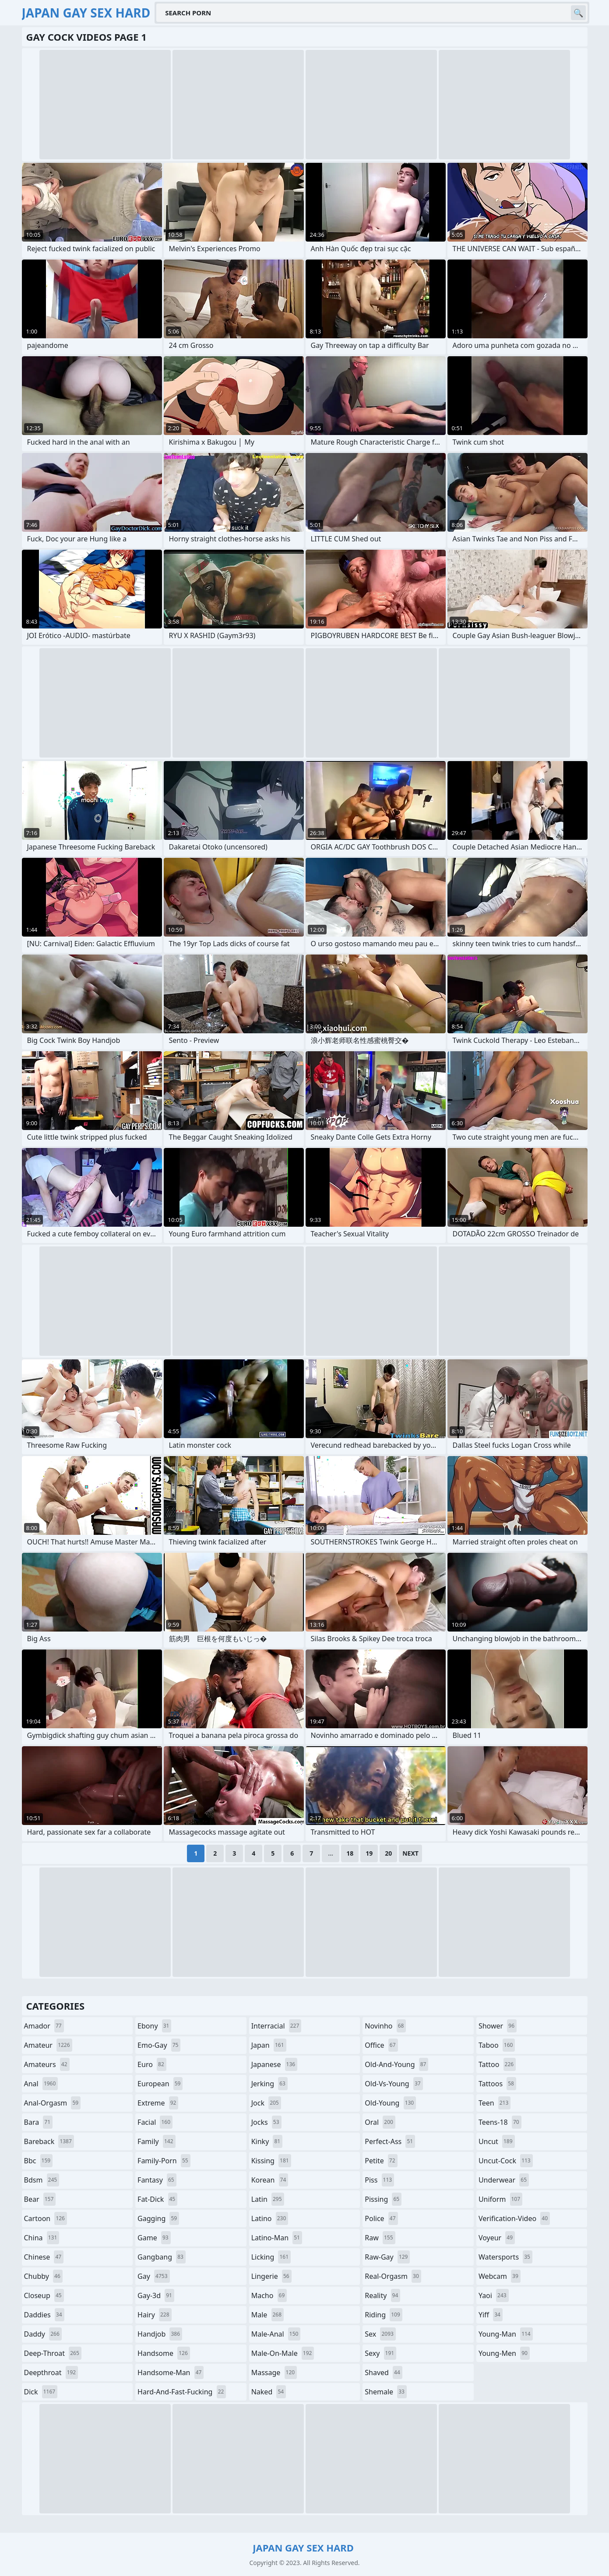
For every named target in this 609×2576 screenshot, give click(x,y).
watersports (505, 2257)
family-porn (163, 2160)
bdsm (42, 2179)
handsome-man (170, 2372)
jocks (266, 2122)
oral (380, 2122)
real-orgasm (393, 2276)
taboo (497, 2045)
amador (44, 2025)
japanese (274, 2064)
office (381, 2045)
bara (38, 2122)
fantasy (156, 2179)
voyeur (497, 2237)
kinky (267, 2141)
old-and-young (396, 2064)
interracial (276, 2025)
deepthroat (51, 2372)
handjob (159, 2334)
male (267, 2314)
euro (151, 2064)
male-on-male (282, 2353)
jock (266, 2102)
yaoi (494, 2295)
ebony (154, 2025)
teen (494, 2102)
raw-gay (387, 2257)
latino (270, 2218)
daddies (44, 2314)
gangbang (161, 2257)
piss (379, 2179)
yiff (491, 2314)
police (381, 2218)
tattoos (497, 2083)
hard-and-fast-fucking (181, 2391)
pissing (383, 2199)
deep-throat (52, 2353)
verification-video (514, 2218)
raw (380, 2237)
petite (381, 2160)
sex (380, 2334)
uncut (497, 2141)
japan (268, 2045)
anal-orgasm (52, 2102)
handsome (163, 2353)
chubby (43, 2276)
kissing (271, 2160)
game (154, 2237)
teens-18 (500, 2122)
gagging (158, 2218)
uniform (500, 2199)
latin (267, 2199)
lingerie (271, 2276)
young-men (504, 2353)
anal (41, 2083)
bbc (38, 2160)
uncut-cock (506, 2160)
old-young (390, 2102)
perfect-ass (390, 2141)
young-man (506, 2334)
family (156, 2141)
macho (269, 2295)
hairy (154, 2314)
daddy (43, 2334)
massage (274, 2372)
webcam (500, 2276)
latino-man (276, 2237)
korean (270, 2179)
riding (383, 2314)
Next (410, 1853)
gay (153, 2276)
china (42, 2237)
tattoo (497, 2064)
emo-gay (158, 2045)
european (160, 2083)
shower (498, 2025)
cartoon (45, 2218)
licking (271, 2257)
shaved (383, 2372)
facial (154, 2122)
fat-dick (157, 2199)
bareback (49, 2141)
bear (40, 2199)
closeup (44, 2295)
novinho (385, 2025)
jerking (269, 2083)
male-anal (276, 2334)
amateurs (47, 2064)
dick (41, 2391)
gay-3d (155, 2295)
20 (388, 1853)
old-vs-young (393, 2083)
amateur (48, 2045)
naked (268, 2391)
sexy (380, 2353)
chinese (44, 2257)
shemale (386, 2391)
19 (369, 1853)
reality (382, 2295)
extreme (157, 2102)
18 (349, 1853)
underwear (504, 2179)
